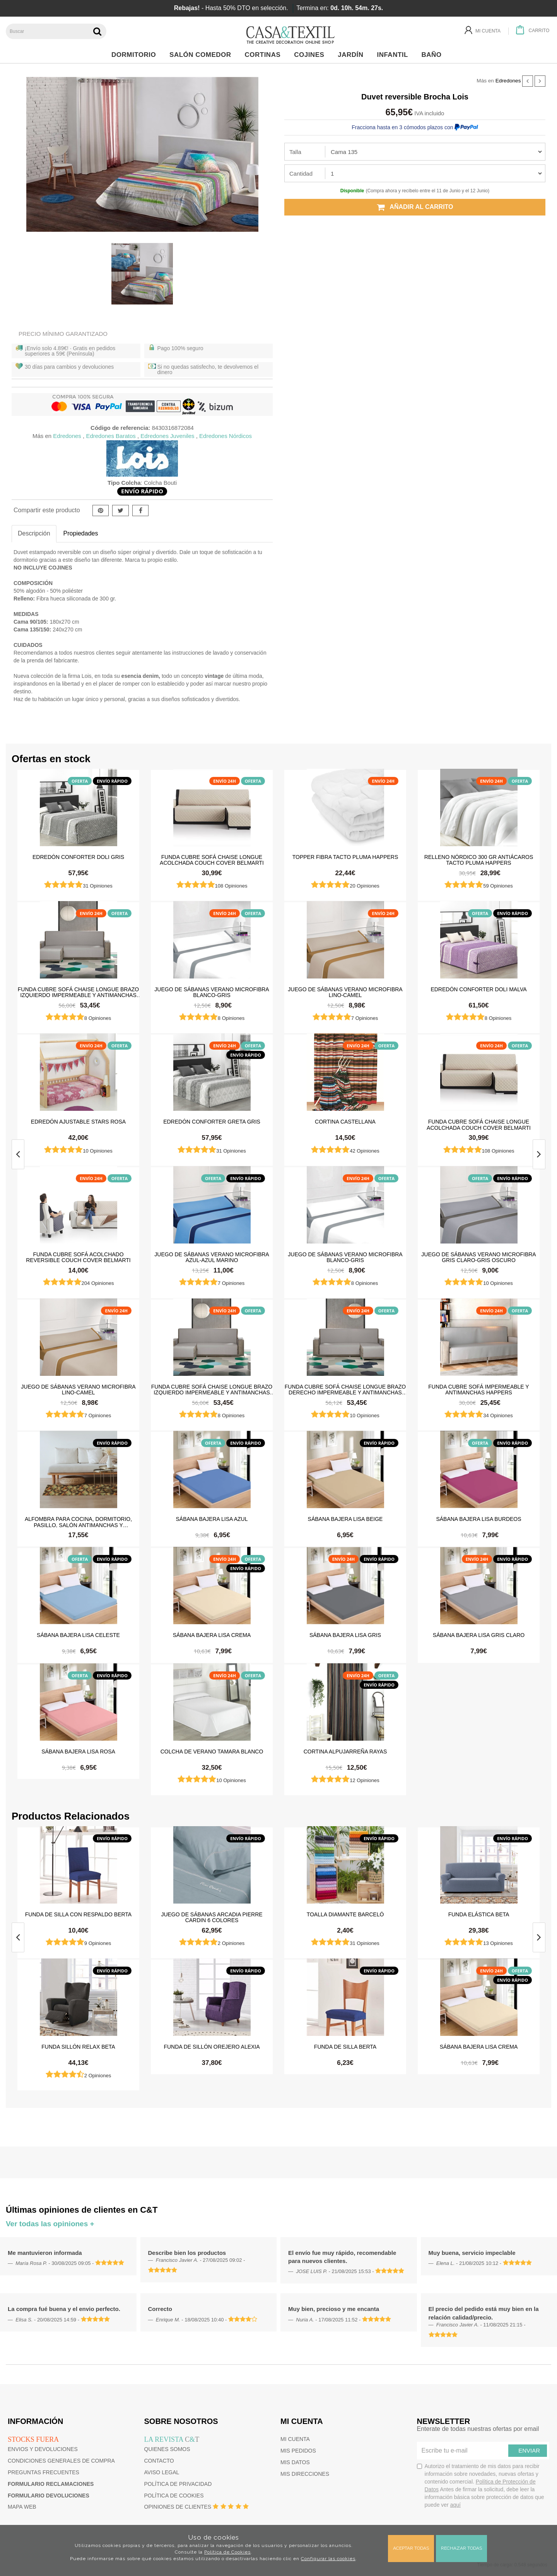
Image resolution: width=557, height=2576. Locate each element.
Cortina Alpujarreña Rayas (345, 1751)
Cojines (311, 54)
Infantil (394, 54)
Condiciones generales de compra (61, 2461)
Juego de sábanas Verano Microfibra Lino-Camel (345, 992)
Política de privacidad (178, 2484)
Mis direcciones (304, 2474)
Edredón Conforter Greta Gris (211, 1122)
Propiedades (80, 533)
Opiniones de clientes (177, 2507)
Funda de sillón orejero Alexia (212, 2047)
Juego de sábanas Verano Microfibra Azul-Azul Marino (211, 1257)
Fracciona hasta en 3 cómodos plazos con (415, 127)
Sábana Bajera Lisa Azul (212, 1519)
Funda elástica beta (478, 1914)
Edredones (508, 81)
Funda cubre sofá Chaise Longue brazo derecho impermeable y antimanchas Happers (345, 1389)
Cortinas (264, 54)
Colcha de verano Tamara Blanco (212, 1751)
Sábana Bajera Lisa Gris (345, 1635)
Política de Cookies (227, 2552)
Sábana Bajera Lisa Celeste (78, 1635)
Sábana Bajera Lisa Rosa (78, 1751)
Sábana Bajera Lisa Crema (212, 1635)
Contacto (159, 2461)
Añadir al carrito (415, 207)
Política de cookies (174, 2495)
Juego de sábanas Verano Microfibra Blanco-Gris (211, 992)
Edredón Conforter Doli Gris (78, 857)
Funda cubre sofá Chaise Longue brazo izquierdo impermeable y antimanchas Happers (78, 992)
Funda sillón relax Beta (78, 2047)
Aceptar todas (411, 2548)
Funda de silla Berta (345, 2047)
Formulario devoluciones (48, 2495)
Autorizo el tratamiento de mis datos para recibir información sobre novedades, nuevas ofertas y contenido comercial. (480, 2485)
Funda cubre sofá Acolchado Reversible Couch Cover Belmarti (78, 1257)
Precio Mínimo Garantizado (63, 333)
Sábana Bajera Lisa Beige (345, 1519)
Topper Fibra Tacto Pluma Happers (345, 857)
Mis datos (295, 2462)
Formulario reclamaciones (51, 2484)
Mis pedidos (298, 2451)
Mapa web (22, 2507)
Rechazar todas (461, 2548)
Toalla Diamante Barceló (345, 1914)
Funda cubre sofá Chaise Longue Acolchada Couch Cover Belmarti (212, 860)
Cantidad (301, 173)
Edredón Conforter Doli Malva (478, 989)
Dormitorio (135, 54)
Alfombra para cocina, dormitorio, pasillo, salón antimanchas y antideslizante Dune (78, 1521)
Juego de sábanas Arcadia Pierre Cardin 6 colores (211, 1917)
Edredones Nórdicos (225, 436)
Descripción (34, 533)
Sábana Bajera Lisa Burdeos (478, 1519)
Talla (295, 152)
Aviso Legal (161, 2472)
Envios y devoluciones (43, 2449)
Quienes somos (167, 2449)
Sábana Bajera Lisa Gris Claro (479, 1635)
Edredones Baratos (110, 436)
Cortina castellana (345, 1122)
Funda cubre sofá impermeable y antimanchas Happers (478, 1389)
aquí (455, 2505)
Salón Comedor (202, 54)
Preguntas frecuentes (43, 2472)
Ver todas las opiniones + (50, 2224)
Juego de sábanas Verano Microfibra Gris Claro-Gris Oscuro (478, 1257)
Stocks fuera (33, 2439)
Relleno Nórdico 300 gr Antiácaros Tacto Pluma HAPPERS (478, 860)
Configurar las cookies (328, 2558)
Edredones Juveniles (167, 436)
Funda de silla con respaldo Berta (78, 1914)
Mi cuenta (295, 2439)
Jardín (352, 54)
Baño (434, 54)
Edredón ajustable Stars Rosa (78, 1122)
